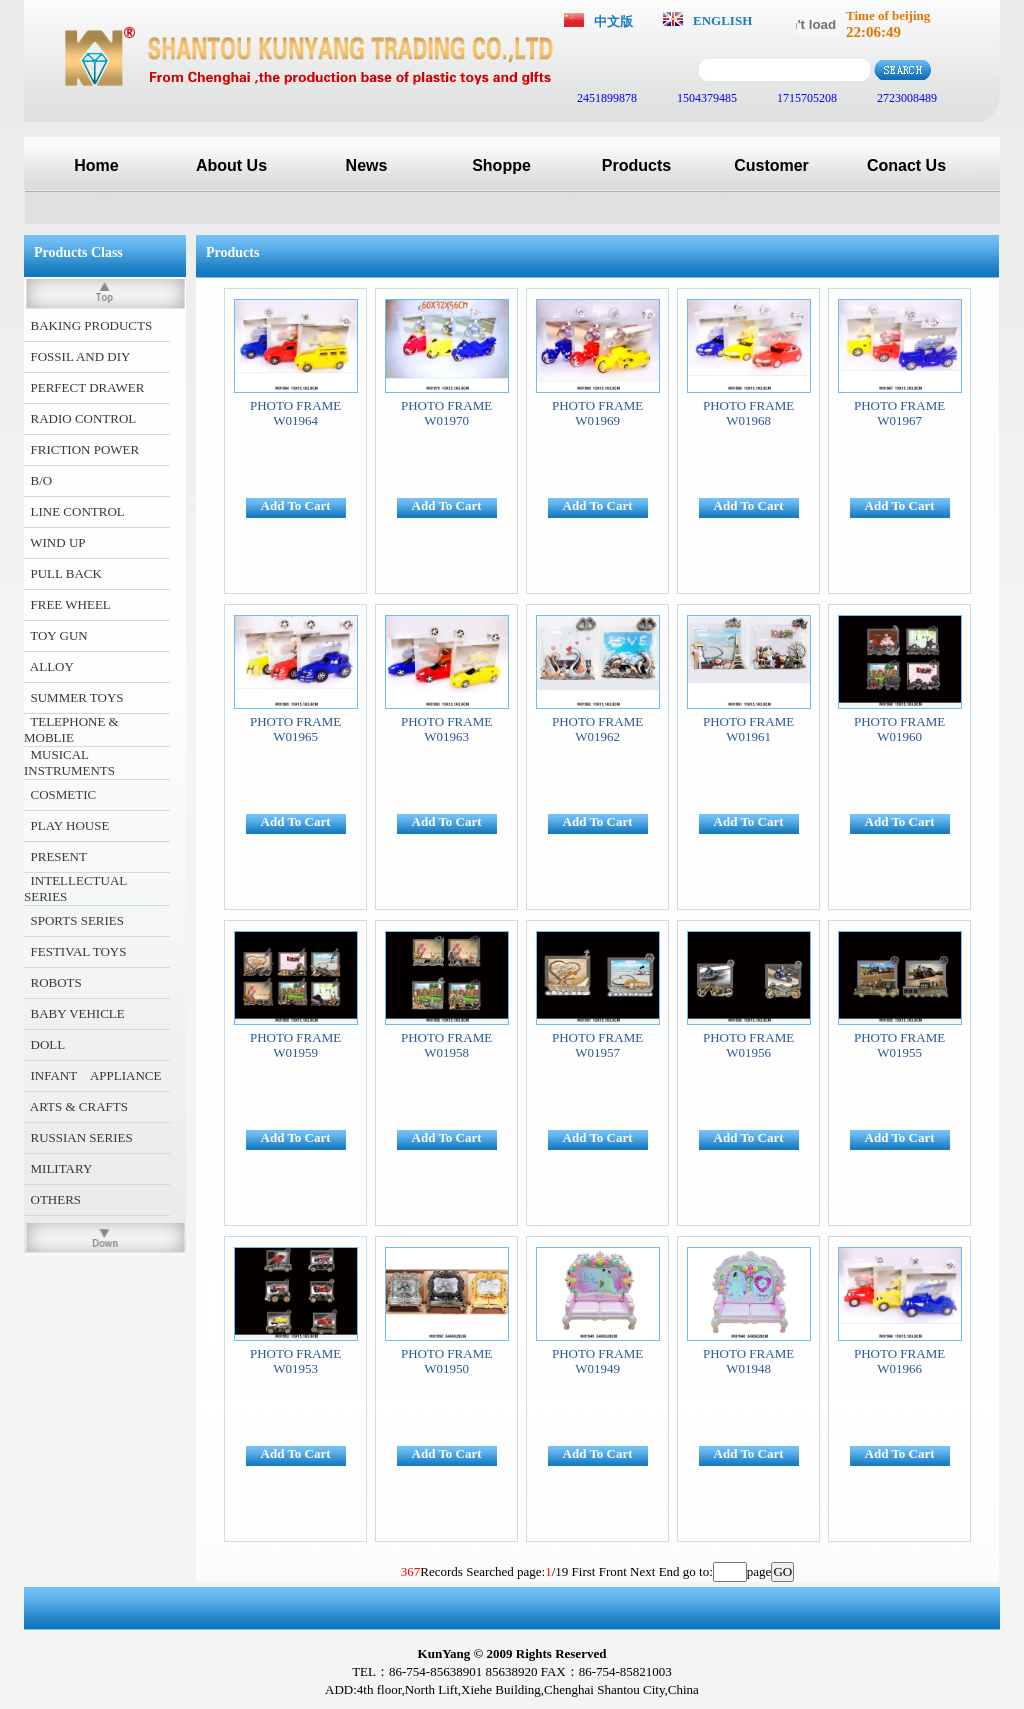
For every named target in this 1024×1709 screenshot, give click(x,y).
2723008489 (905, 98)
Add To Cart (296, 505)
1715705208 (805, 98)
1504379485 (705, 98)
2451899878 (605, 98)
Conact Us (906, 165)
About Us (231, 165)
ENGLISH (722, 20)
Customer (771, 165)
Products (636, 165)
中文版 (613, 21)
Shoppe (501, 165)
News (367, 165)
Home (96, 165)
